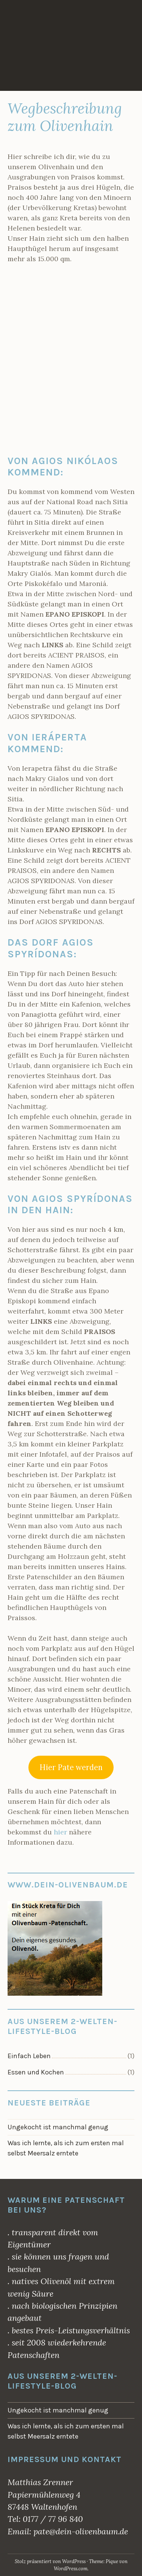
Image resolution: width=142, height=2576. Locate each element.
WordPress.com (70, 2568)
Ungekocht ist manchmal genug (58, 2127)
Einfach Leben (29, 2056)
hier (61, 1832)
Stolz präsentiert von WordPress (50, 2561)
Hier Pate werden (71, 1767)
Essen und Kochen (36, 2072)
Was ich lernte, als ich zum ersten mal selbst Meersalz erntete (66, 2148)
